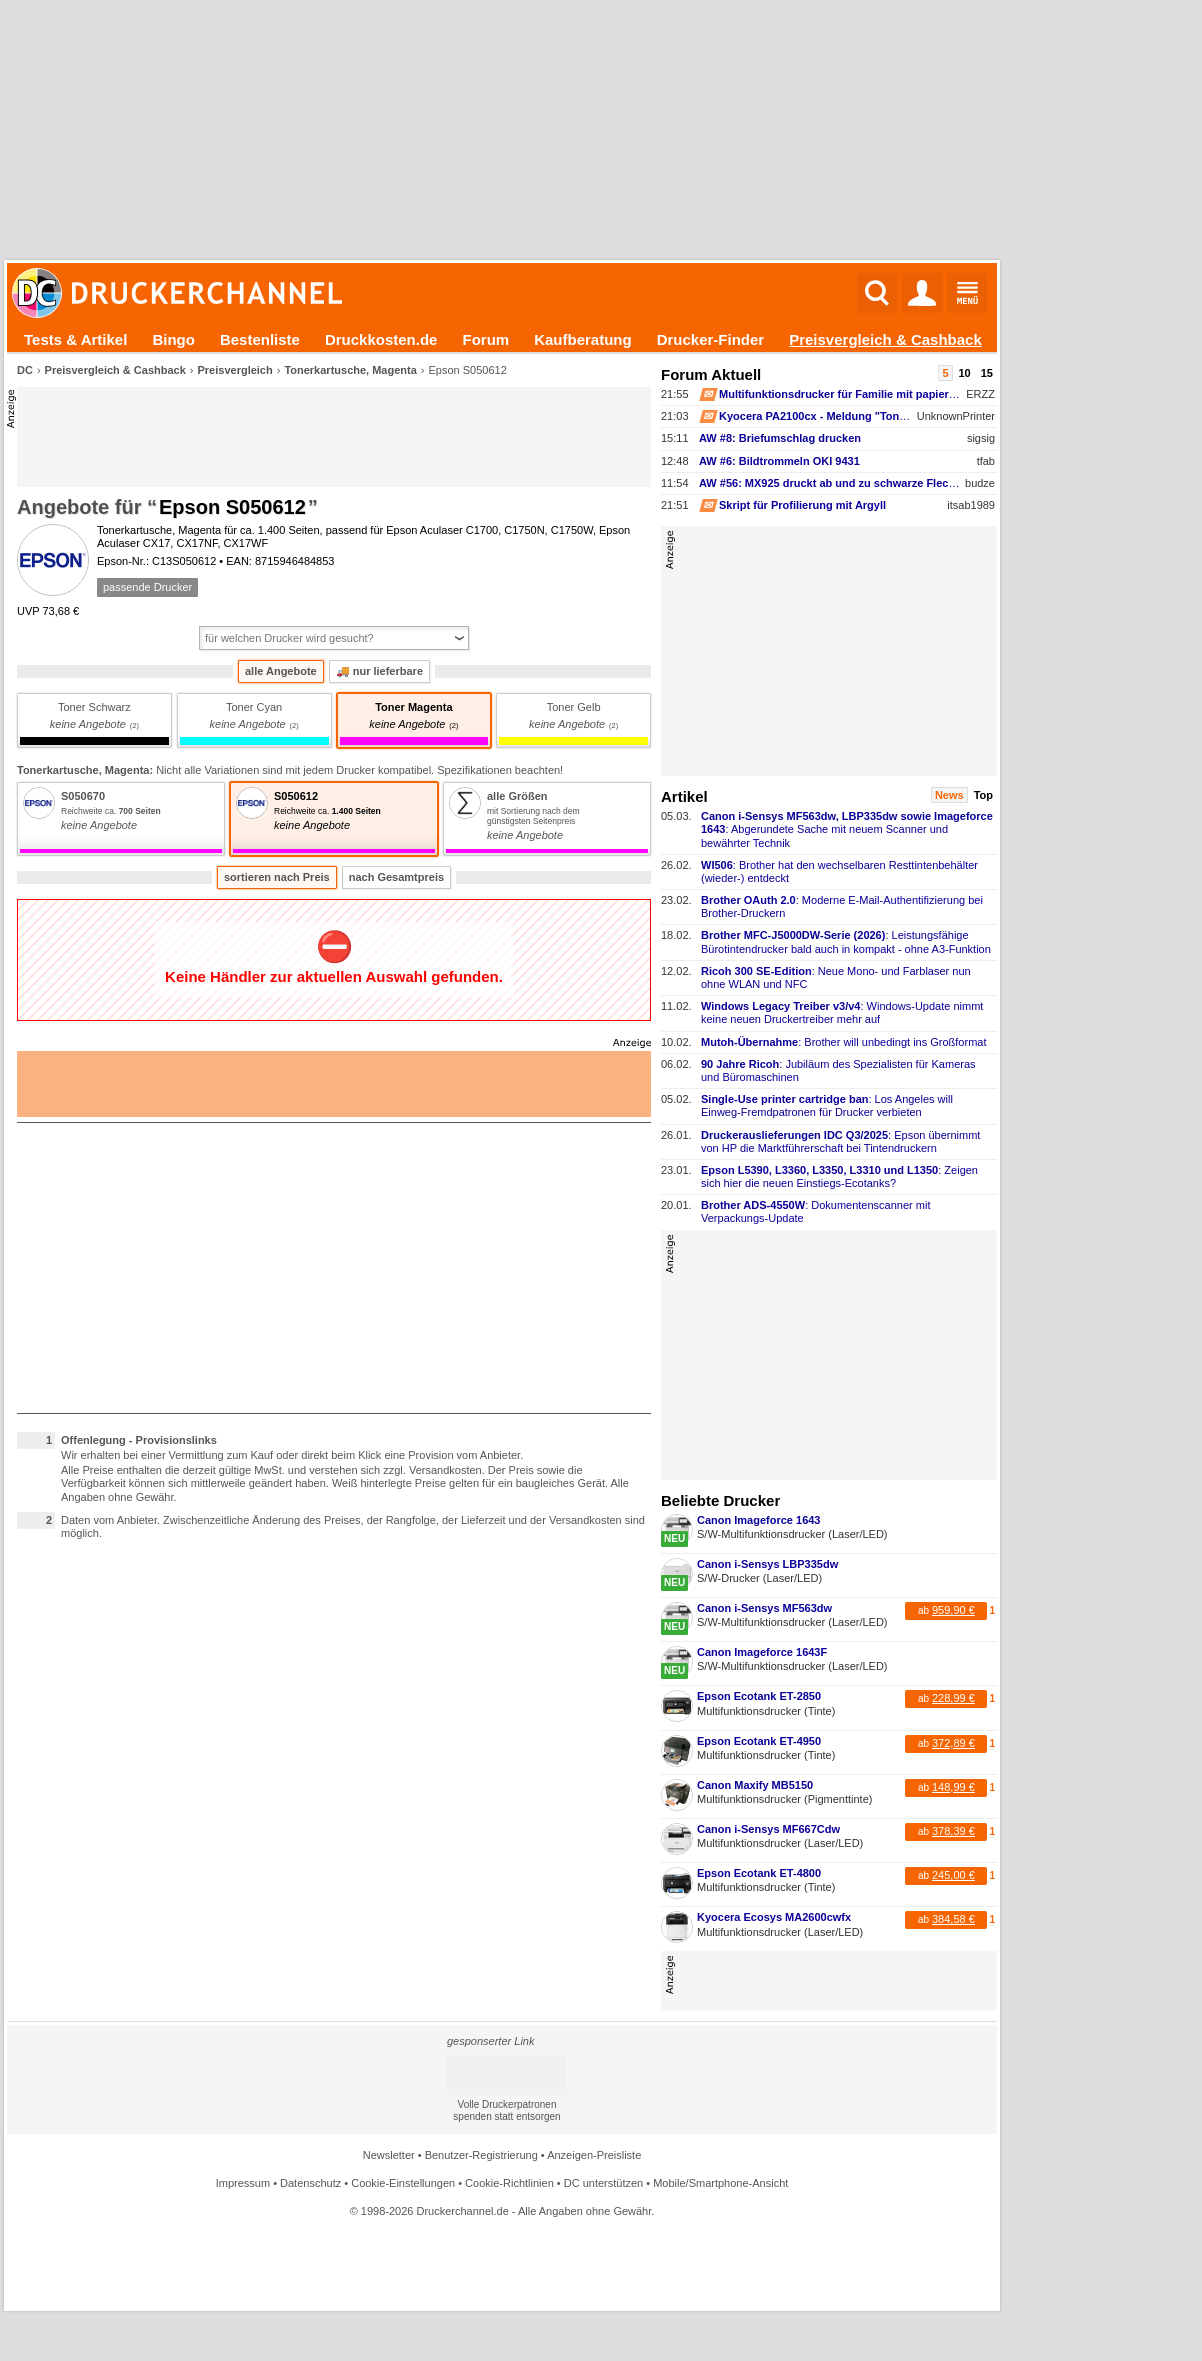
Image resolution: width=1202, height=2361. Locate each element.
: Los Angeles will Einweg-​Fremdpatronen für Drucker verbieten (827, 1105)
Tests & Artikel (75, 339)
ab (946, 1610)
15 (987, 373)
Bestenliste (260, 339)
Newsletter (389, 2155)
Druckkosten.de (381, 339)
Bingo (173, 339)
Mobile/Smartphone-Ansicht (720, 2183)
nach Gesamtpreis (396, 877)
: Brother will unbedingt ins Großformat (844, 1042)
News (949, 795)
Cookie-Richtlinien (509, 2183)
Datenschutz (310, 2183)
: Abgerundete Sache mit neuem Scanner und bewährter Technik (847, 829)
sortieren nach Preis (277, 877)
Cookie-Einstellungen (403, 2183)
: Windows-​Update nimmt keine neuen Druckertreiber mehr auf (842, 1012)
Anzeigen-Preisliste (594, 2155)
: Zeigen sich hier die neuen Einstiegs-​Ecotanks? (839, 1176)
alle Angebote (281, 671)
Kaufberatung (583, 339)
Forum (485, 339)
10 (965, 373)
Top (983, 795)
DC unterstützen (603, 2183)
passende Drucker (147, 587)
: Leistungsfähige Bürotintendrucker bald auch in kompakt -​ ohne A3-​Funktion (846, 941)
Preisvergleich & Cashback (885, 339)
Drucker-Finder (711, 339)
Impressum (243, 2183)
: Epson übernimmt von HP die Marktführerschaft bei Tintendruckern (840, 1141)
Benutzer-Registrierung (481, 2155)
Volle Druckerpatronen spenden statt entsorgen (506, 2110)
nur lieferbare (379, 671)
